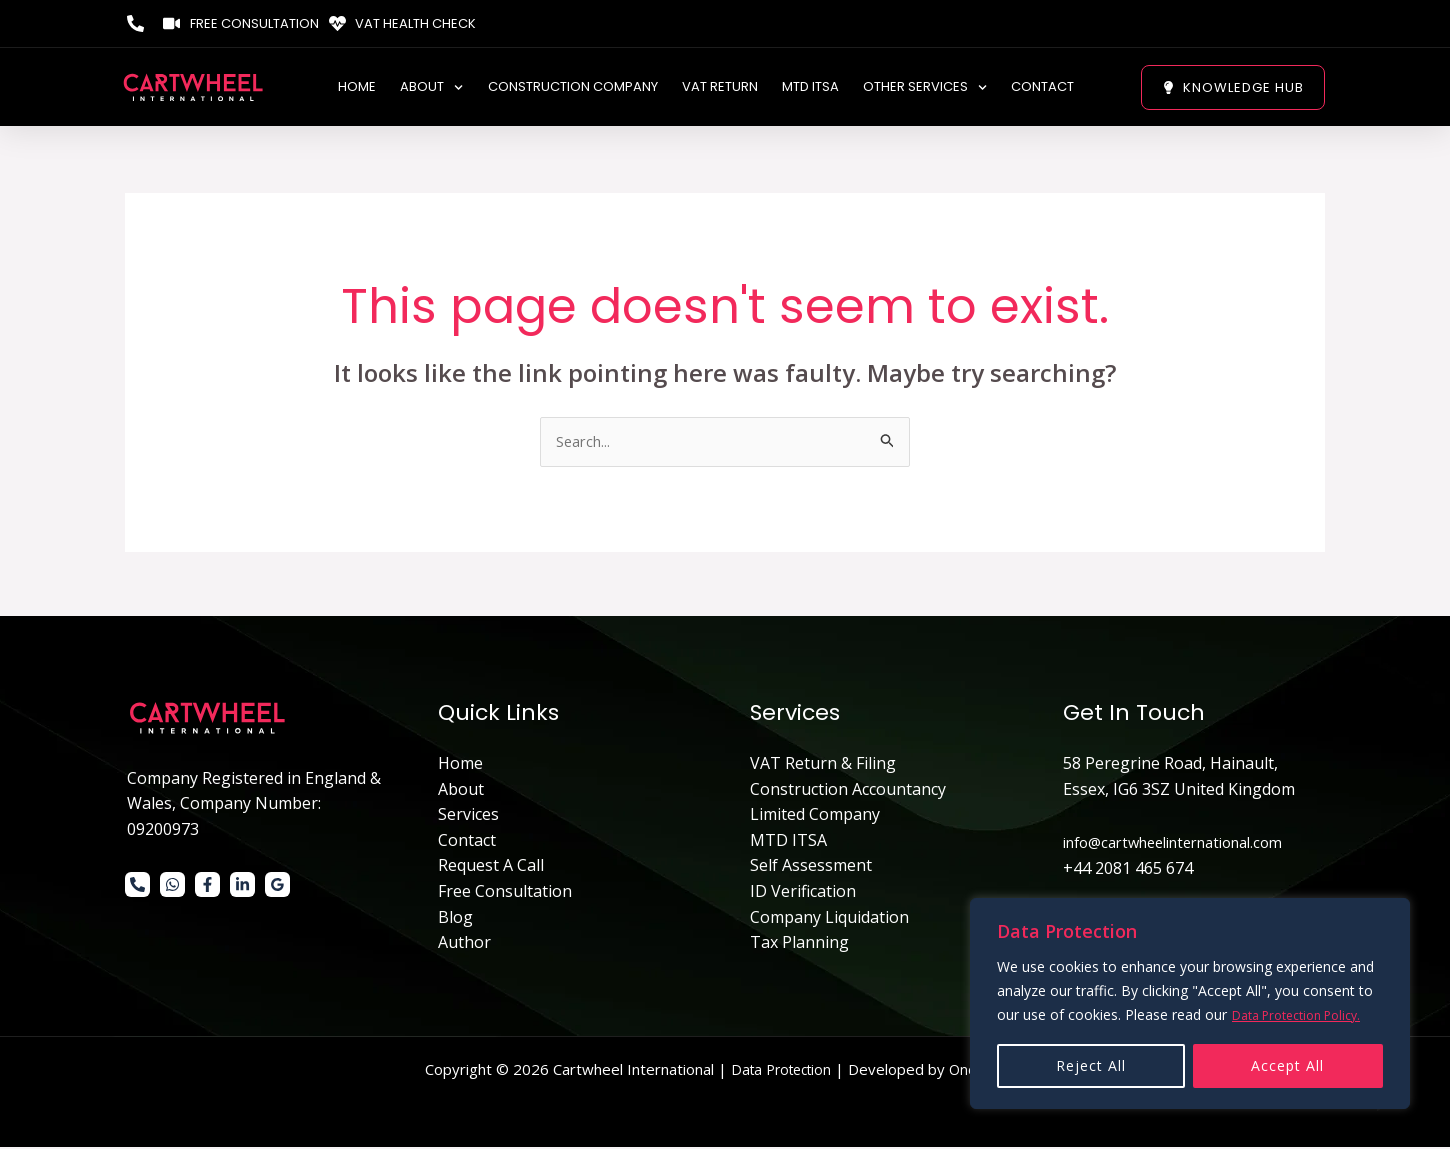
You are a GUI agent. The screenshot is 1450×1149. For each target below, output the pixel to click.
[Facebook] (207, 886)
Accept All (1287, 1065)
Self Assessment (811, 868)
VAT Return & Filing (823, 765)
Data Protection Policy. (1306, 1015)
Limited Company (815, 816)
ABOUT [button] (431, 89)
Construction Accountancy (848, 791)
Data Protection (778, 1071)
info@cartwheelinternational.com (1187, 844)
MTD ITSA (810, 89)
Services (468, 816)
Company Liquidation (829, 919)
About (461, 791)
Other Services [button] (925, 89)
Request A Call (491, 868)
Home (357, 89)
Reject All (1091, 1065)
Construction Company (573, 89)
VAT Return (720, 89)
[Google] (277, 886)
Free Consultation (505, 893)
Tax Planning (799, 944)
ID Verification (803, 893)
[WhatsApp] (172, 886)
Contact (1042, 89)
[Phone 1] (137, 886)
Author (464, 944)
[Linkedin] (242, 886)
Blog (455, 919)
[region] (1190, 1004)
